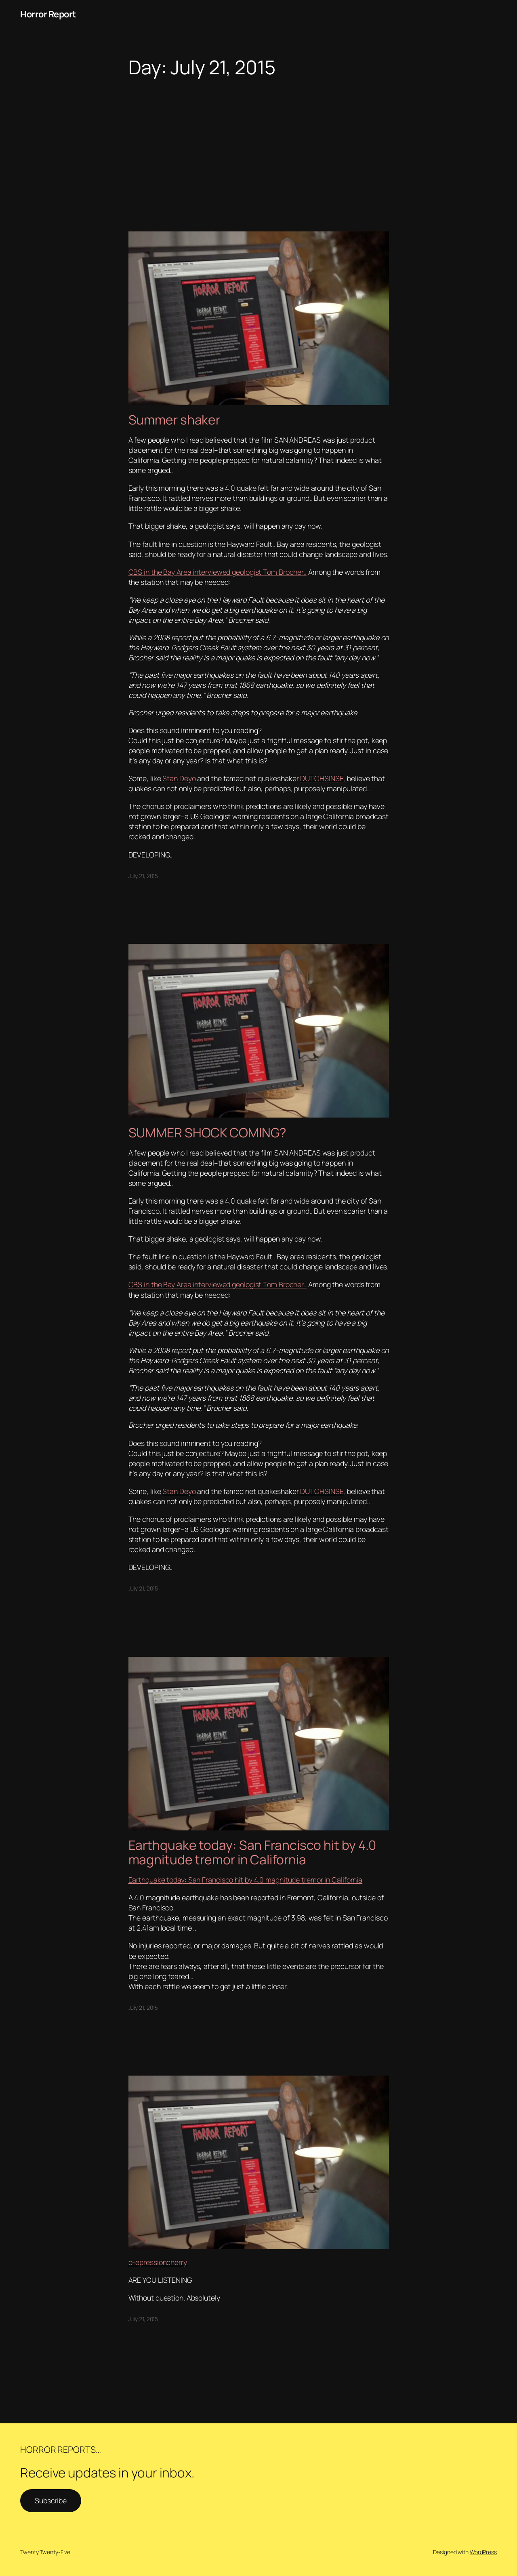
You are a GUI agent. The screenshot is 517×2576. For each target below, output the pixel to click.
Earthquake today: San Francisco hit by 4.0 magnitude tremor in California (252, 1852)
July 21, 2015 (143, 876)
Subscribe (51, 2500)
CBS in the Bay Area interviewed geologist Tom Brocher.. (217, 572)
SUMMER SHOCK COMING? (207, 1133)
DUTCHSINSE (321, 778)
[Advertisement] (258, 142)
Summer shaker (175, 420)
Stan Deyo (178, 778)
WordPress (483, 2552)
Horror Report (48, 14)
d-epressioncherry (157, 2262)
